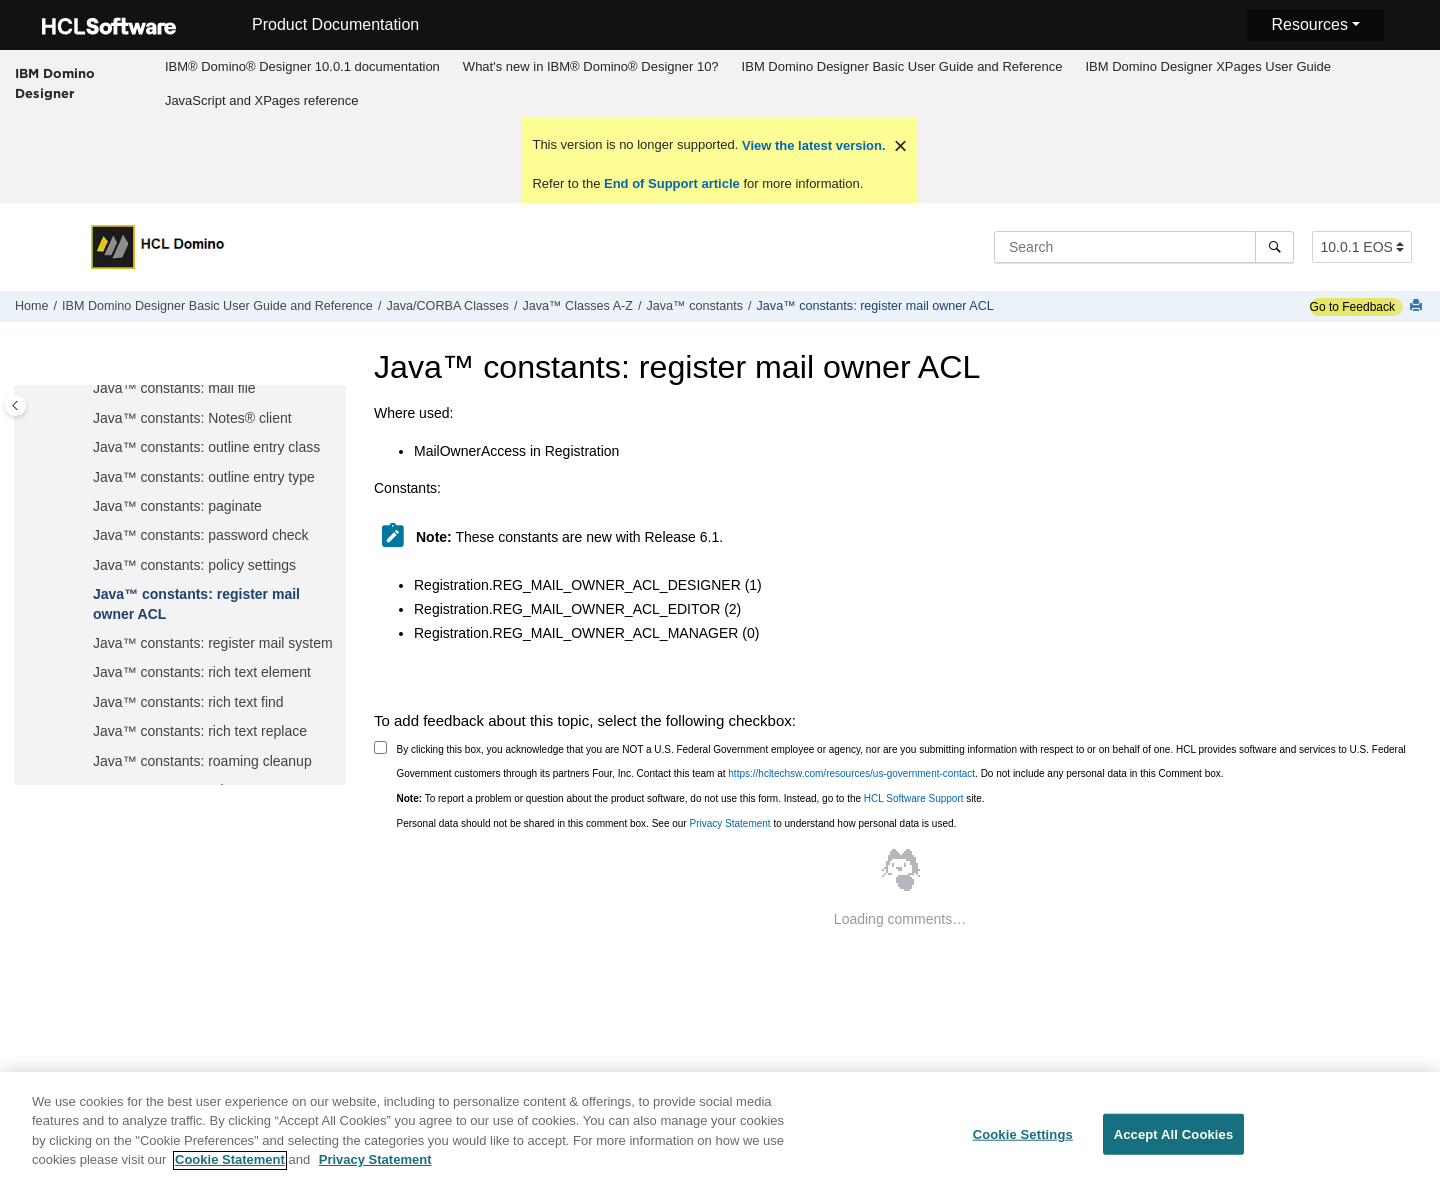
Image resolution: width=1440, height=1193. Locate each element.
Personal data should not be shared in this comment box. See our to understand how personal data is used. (677, 823)
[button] (85, 389)
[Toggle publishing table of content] (15, 405)
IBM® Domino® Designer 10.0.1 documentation (302, 66)
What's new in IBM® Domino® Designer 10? (591, 66)
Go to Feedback (1352, 307)
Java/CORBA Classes (447, 306)
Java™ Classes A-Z (577, 306)
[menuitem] (302, 67)
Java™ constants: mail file (174, 388)
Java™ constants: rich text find (188, 702)
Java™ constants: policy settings (194, 565)
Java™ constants (694, 306)
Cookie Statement (230, 1171)
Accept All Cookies (1174, 1145)
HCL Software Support (914, 798)
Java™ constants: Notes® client (192, 418)
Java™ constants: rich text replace (200, 731)
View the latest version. (811, 145)
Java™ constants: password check (201, 535)
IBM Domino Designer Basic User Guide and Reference (902, 66)
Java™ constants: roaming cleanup (202, 761)
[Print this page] (1418, 306)
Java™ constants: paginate (177, 506)
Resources (1309, 24)
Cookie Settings (1023, 1145)
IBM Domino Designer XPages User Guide (1208, 66)
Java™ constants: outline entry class (206, 447)
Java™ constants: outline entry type (204, 477)
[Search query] (1144, 247)
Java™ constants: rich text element (202, 672)
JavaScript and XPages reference (262, 100)
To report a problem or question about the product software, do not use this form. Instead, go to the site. (691, 798)
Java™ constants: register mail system (213, 643)
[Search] (1274, 247)
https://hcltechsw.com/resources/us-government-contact (851, 773)
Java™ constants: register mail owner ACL (875, 306)
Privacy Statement (729, 823)
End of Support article (671, 183)
